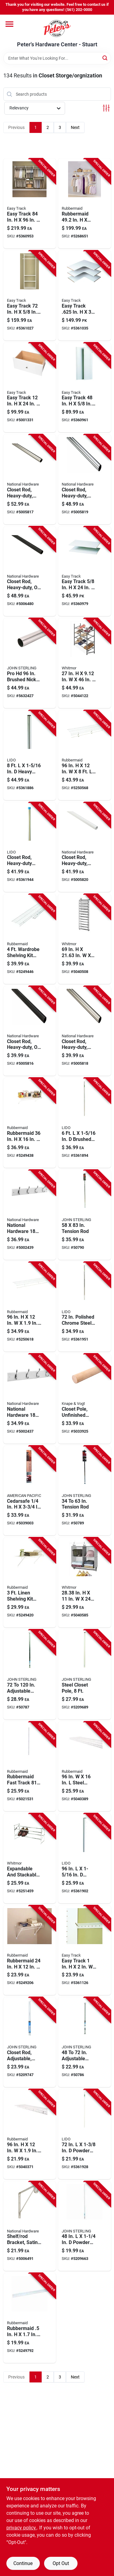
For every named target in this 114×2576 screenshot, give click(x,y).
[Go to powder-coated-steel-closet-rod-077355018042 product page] (84, 2226)
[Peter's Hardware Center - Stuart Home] (57, 28)
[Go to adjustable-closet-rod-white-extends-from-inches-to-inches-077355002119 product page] (29, 2042)
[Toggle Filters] (106, 108)
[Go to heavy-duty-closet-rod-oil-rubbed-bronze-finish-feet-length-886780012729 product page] (29, 1031)
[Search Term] (57, 58)
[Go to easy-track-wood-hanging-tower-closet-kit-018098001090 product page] (29, 295)
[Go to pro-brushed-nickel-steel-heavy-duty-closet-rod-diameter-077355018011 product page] (29, 663)
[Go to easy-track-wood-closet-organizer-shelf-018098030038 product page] (84, 295)
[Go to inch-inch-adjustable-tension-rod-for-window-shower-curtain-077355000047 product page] (84, 1215)
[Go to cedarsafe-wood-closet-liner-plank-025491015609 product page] (29, 1491)
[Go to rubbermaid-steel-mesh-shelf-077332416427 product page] (29, 1123)
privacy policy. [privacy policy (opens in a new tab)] (21, 2528)
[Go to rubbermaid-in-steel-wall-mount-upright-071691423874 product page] (29, 2318)
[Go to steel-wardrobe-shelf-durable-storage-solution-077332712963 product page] (29, 1307)
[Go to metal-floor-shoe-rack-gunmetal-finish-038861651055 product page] (84, 663)
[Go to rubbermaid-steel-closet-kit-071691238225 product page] (84, 203)
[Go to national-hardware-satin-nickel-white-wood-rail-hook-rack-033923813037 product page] (29, 1215)
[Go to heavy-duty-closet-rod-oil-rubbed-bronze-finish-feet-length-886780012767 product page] (29, 571)
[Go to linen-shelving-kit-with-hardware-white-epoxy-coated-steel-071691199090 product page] (29, 1582)
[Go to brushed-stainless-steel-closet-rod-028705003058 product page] (84, 1123)
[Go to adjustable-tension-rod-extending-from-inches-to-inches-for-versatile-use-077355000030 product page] (84, 1491)
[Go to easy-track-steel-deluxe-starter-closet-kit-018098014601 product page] (29, 203)
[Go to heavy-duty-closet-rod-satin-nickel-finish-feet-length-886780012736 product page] (84, 1031)
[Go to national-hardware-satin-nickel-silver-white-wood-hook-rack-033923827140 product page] (29, 1399)
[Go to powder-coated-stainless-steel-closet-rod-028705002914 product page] (84, 1858)
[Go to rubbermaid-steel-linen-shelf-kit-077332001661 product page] (29, 1950)
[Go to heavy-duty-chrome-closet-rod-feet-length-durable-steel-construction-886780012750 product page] (84, 479)
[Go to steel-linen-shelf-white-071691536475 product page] (29, 2134)
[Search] (105, 58)
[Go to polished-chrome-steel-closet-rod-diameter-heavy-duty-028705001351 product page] (84, 1307)
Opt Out (61, 2563)
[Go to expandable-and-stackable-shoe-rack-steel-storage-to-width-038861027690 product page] (29, 1858)
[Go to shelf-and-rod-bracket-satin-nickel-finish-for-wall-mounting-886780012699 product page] (29, 2226)
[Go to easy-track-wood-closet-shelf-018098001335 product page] (84, 571)
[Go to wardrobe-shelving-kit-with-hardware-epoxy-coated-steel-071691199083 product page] (29, 939)
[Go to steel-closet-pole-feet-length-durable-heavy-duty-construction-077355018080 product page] (84, 1674)
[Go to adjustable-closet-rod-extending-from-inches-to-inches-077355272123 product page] (29, 1674)
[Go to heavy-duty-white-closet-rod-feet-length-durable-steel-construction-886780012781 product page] (84, 847)
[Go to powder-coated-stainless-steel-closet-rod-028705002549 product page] (84, 2134)
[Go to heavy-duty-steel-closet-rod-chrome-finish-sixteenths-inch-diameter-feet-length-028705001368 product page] (29, 847)
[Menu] (9, 24)
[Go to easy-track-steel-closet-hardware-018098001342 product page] (84, 1950)
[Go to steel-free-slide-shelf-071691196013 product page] (84, 755)
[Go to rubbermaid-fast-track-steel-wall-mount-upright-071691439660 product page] (29, 1767)
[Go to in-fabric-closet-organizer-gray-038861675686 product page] (84, 1582)
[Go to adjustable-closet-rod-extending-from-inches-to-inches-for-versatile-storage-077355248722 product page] (84, 2042)
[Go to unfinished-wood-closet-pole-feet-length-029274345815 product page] (84, 1399)
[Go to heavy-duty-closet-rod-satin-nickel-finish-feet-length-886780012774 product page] (29, 479)
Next (75, 127)
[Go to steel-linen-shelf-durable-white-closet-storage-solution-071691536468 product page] (84, 1767)
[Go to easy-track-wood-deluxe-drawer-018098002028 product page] (29, 388)
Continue (23, 2563)
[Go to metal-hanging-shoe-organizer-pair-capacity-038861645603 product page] (84, 939)
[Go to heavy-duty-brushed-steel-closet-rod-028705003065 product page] (29, 755)
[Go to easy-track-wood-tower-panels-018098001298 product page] (84, 388)
